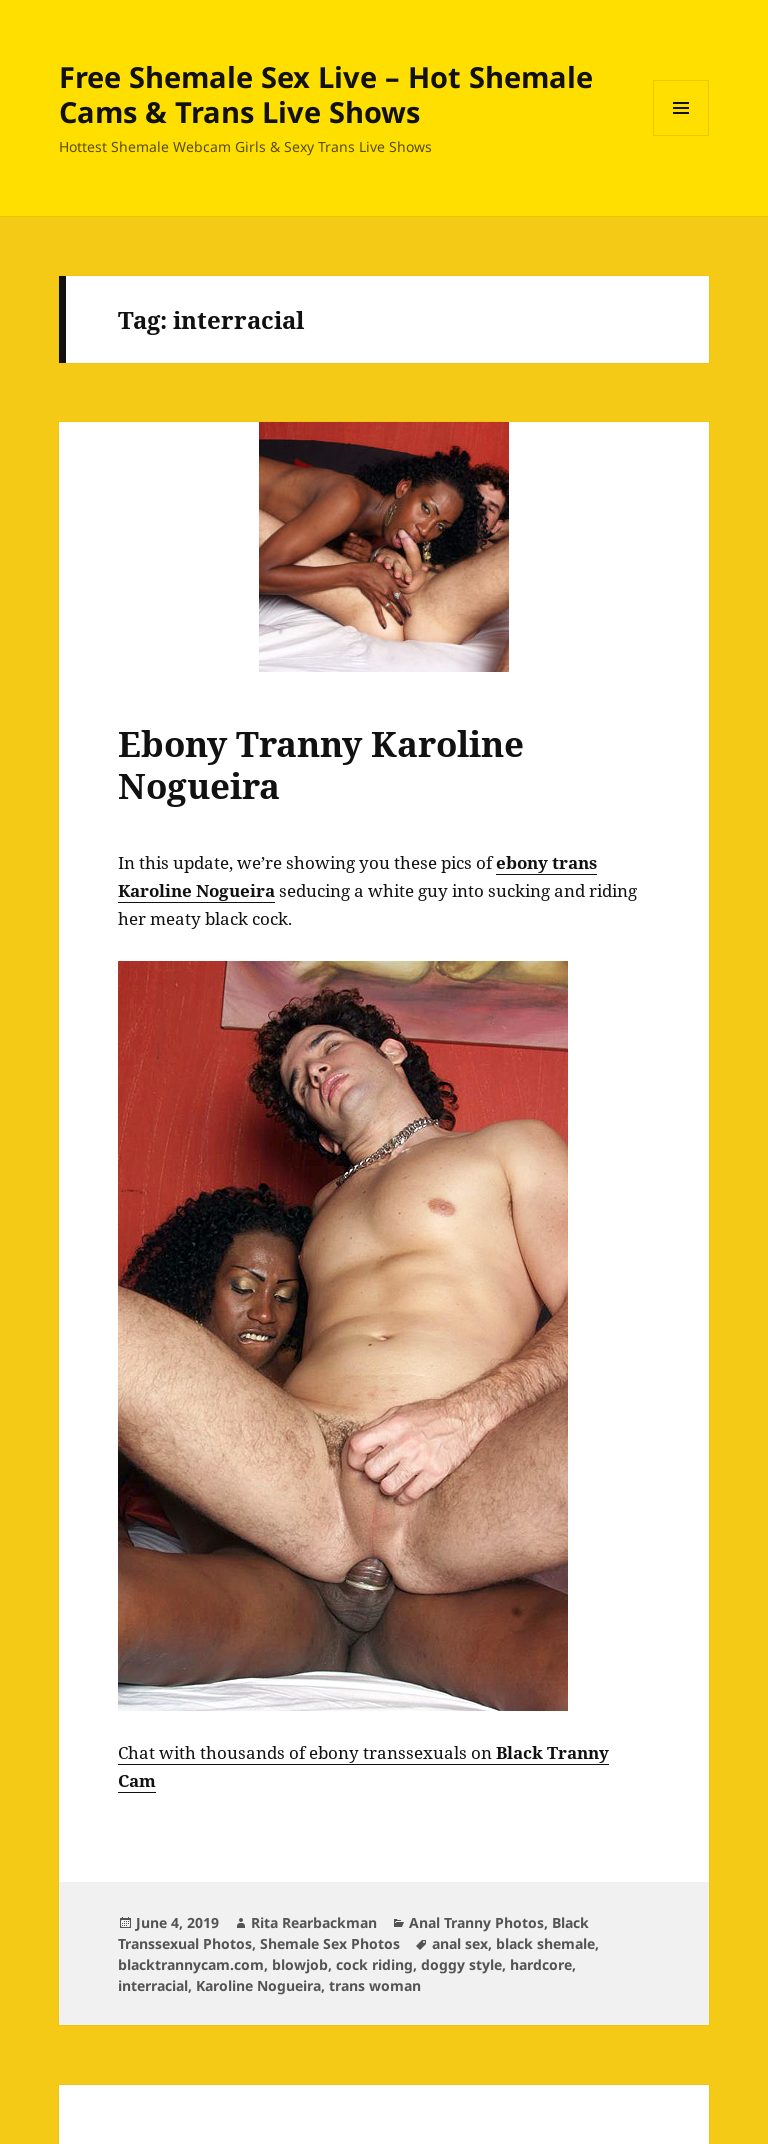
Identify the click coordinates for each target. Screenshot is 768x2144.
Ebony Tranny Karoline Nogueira (321, 764)
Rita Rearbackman (314, 1922)
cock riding (374, 1964)
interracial (153, 1985)
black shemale (545, 1943)
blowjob (300, 1964)
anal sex (460, 1943)
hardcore (541, 1964)
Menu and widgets (681, 135)
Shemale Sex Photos (330, 1943)
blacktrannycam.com (191, 1964)
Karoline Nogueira (258, 1985)
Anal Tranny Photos (476, 1922)
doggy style (461, 1964)
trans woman (375, 1985)
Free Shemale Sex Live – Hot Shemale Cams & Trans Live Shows (326, 94)
